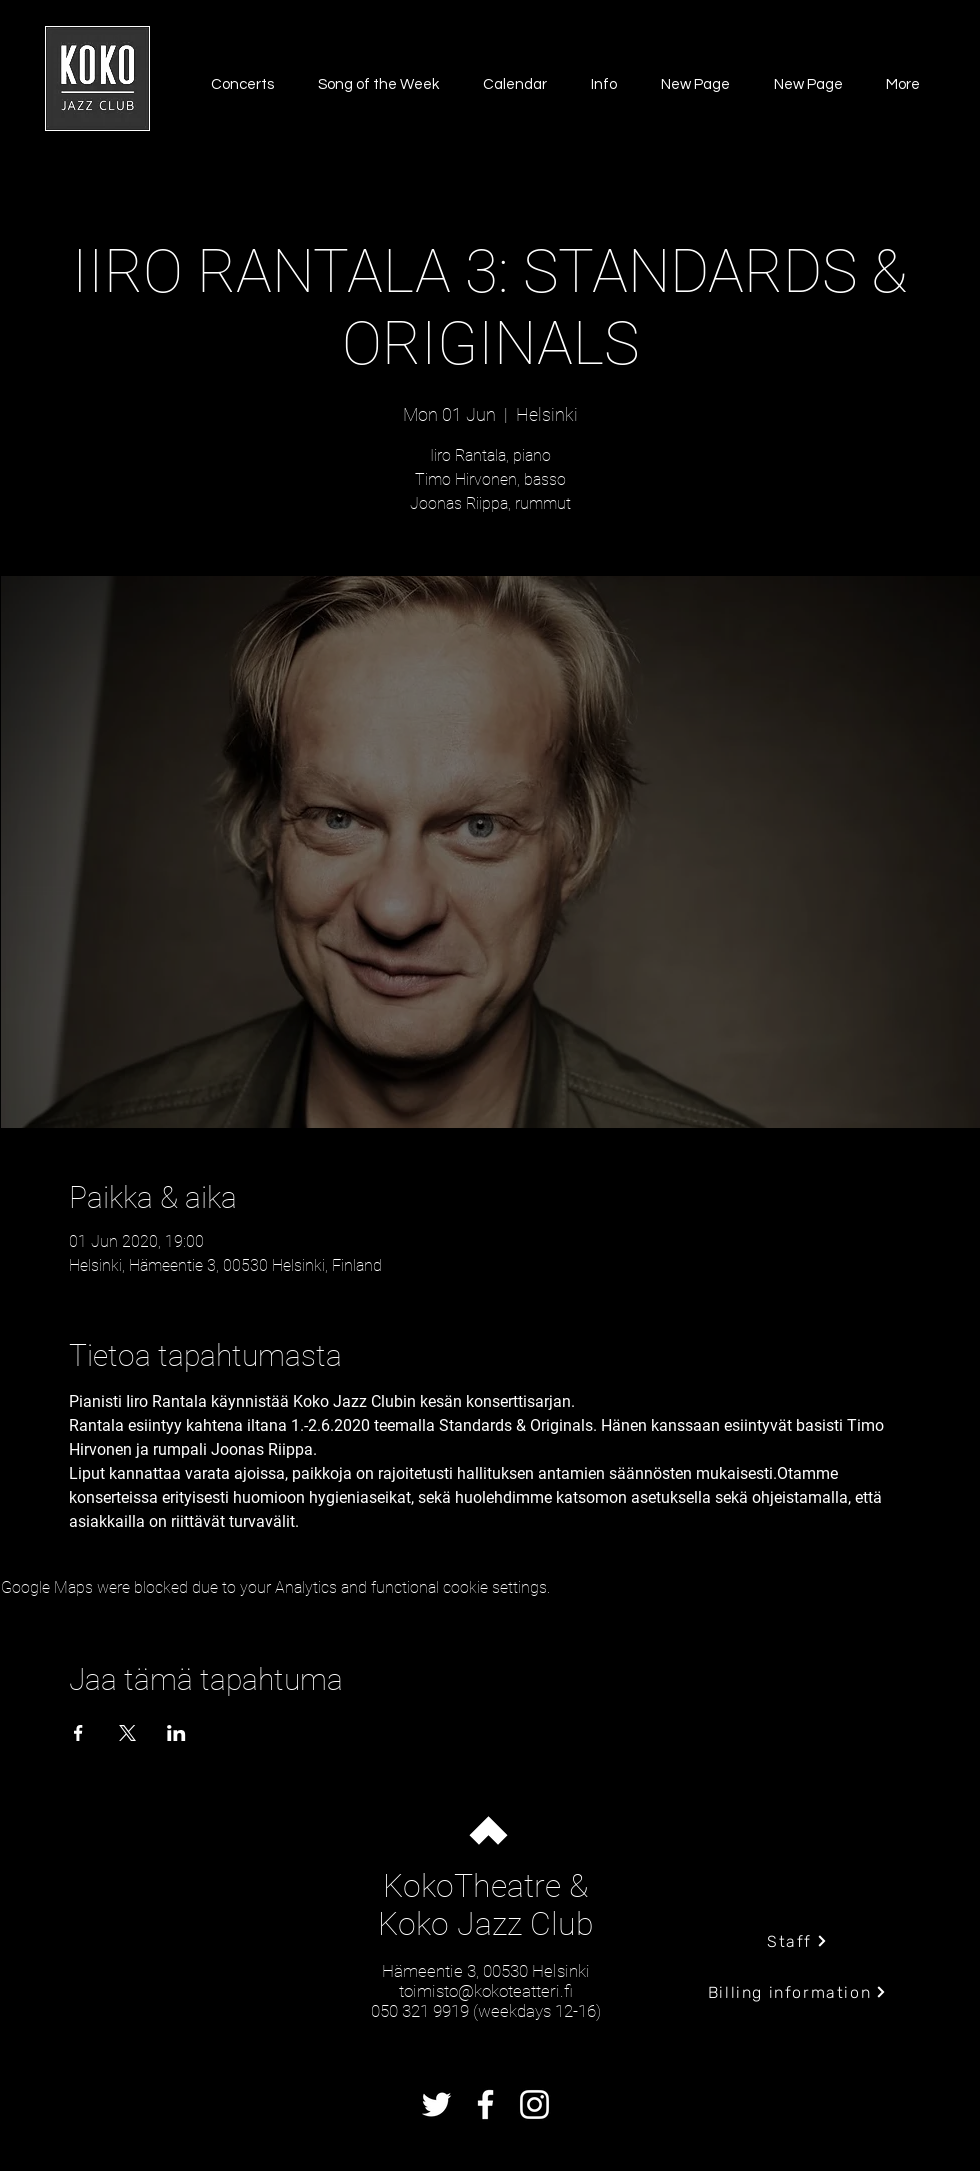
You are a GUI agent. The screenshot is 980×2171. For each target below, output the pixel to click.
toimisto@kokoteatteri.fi (486, 1991)
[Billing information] (797, 1992)
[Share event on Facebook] (78, 1733)
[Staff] (797, 1941)
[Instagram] (534, 2104)
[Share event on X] (127, 1733)
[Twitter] (436, 2104)
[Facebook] (485, 2104)
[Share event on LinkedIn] (176, 1733)
